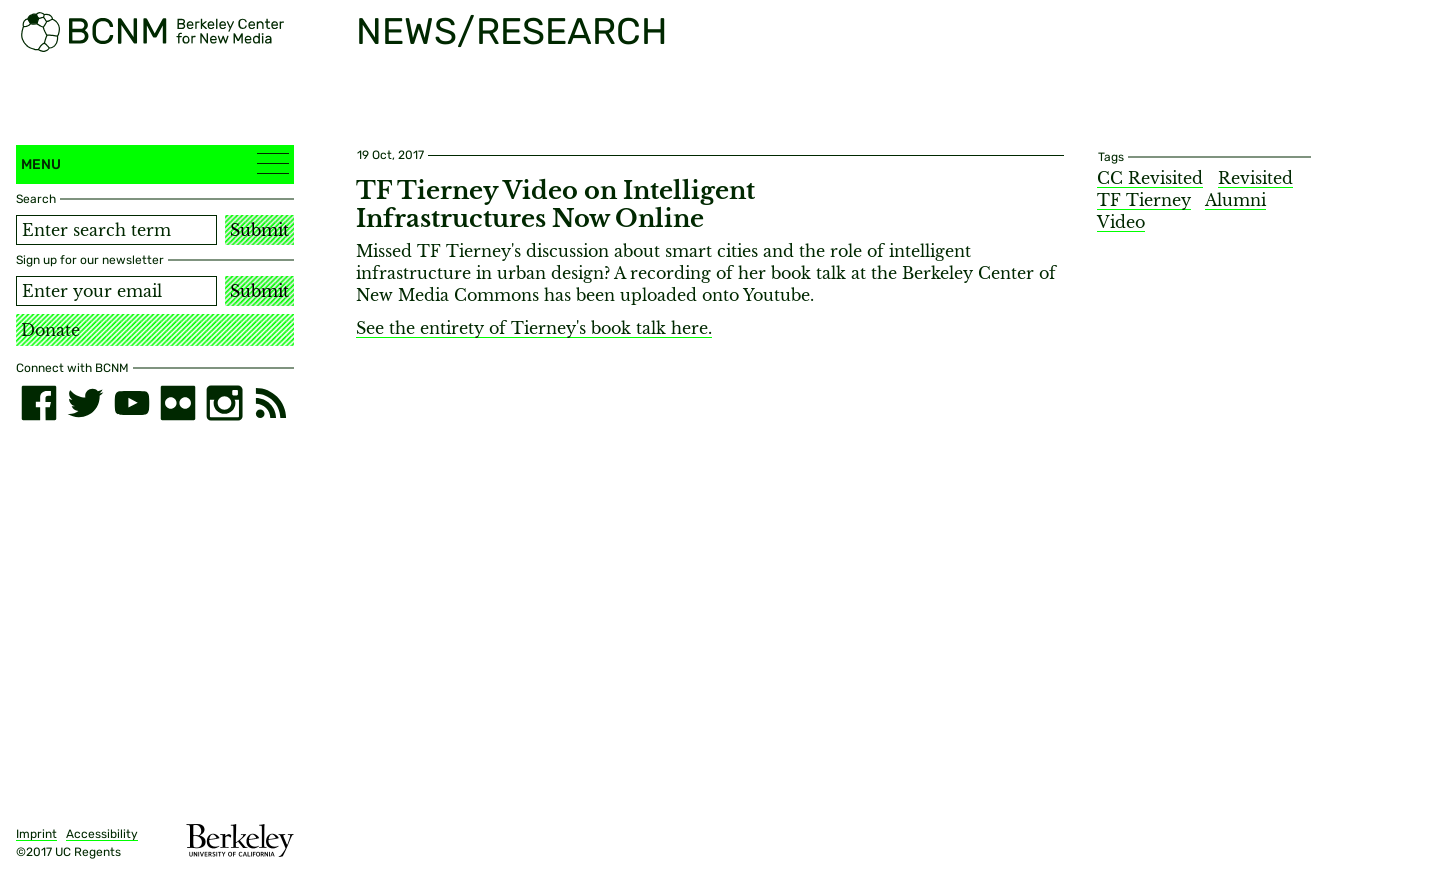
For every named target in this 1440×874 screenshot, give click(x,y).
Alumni (1235, 200)
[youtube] (132, 403)
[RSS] (271, 403)
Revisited (1255, 178)
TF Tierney (1144, 200)
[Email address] (116, 291)
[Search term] (116, 230)
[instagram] (224, 403)
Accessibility (102, 834)
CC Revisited (1150, 178)
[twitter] (85, 403)
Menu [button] (155, 163)
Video (1121, 222)
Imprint (36, 834)
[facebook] (39, 403)
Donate (50, 330)
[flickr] (178, 403)
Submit (259, 230)
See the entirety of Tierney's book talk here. (534, 328)
